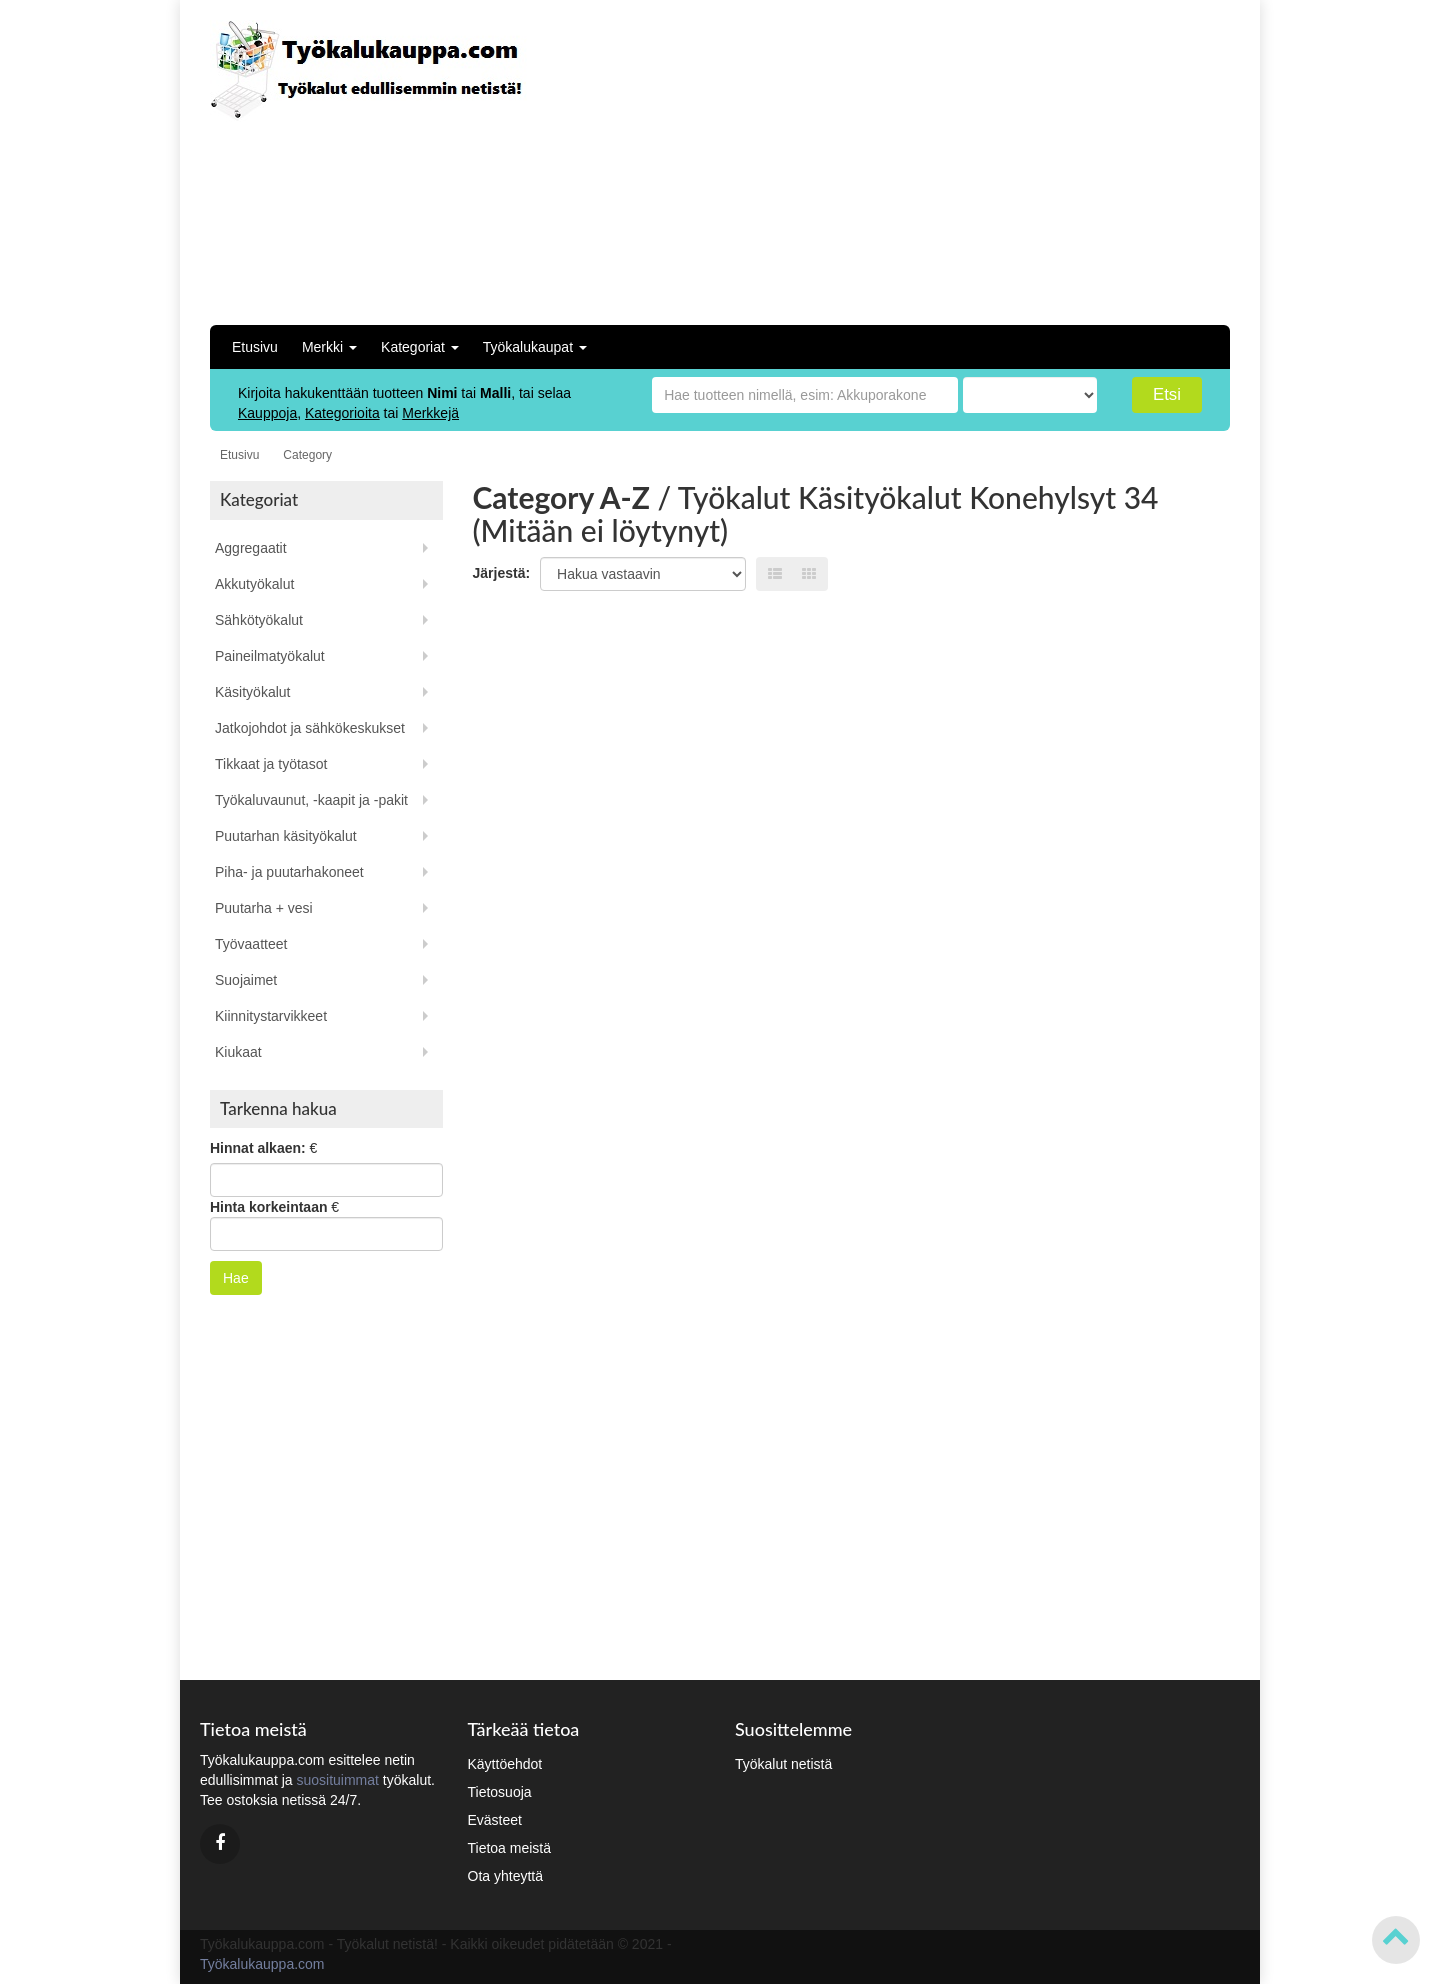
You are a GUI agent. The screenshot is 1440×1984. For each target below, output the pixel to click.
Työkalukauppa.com (262, 1964)
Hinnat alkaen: (258, 1148)
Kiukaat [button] (238, 1052)
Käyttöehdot (505, 1764)
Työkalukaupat (535, 347)
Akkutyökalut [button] (254, 584)
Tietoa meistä (510, 1848)
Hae (236, 1278)
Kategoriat (420, 347)
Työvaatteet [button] (251, 944)
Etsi (1167, 394)
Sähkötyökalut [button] (259, 620)
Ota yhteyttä (505, 1876)
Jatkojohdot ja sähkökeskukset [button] (310, 728)
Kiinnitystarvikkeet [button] (271, 1016)
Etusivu (255, 347)
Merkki (329, 347)
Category (307, 455)
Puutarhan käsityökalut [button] (286, 836)
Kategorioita (342, 413)
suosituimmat (337, 1780)
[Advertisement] (1087, 160)
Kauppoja (267, 413)
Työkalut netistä (783, 1764)
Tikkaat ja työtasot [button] (271, 764)
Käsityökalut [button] (252, 692)
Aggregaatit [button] (251, 548)
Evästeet (495, 1820)
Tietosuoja (500, 1792)
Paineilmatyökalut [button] (270, 656)
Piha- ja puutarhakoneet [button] (289, 872)
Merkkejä (430, 413)
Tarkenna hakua (278, 1108)
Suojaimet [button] (246, 980)
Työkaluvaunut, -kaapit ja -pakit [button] (311, 800)
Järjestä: (502, 573)
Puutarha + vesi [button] (264, 908)
